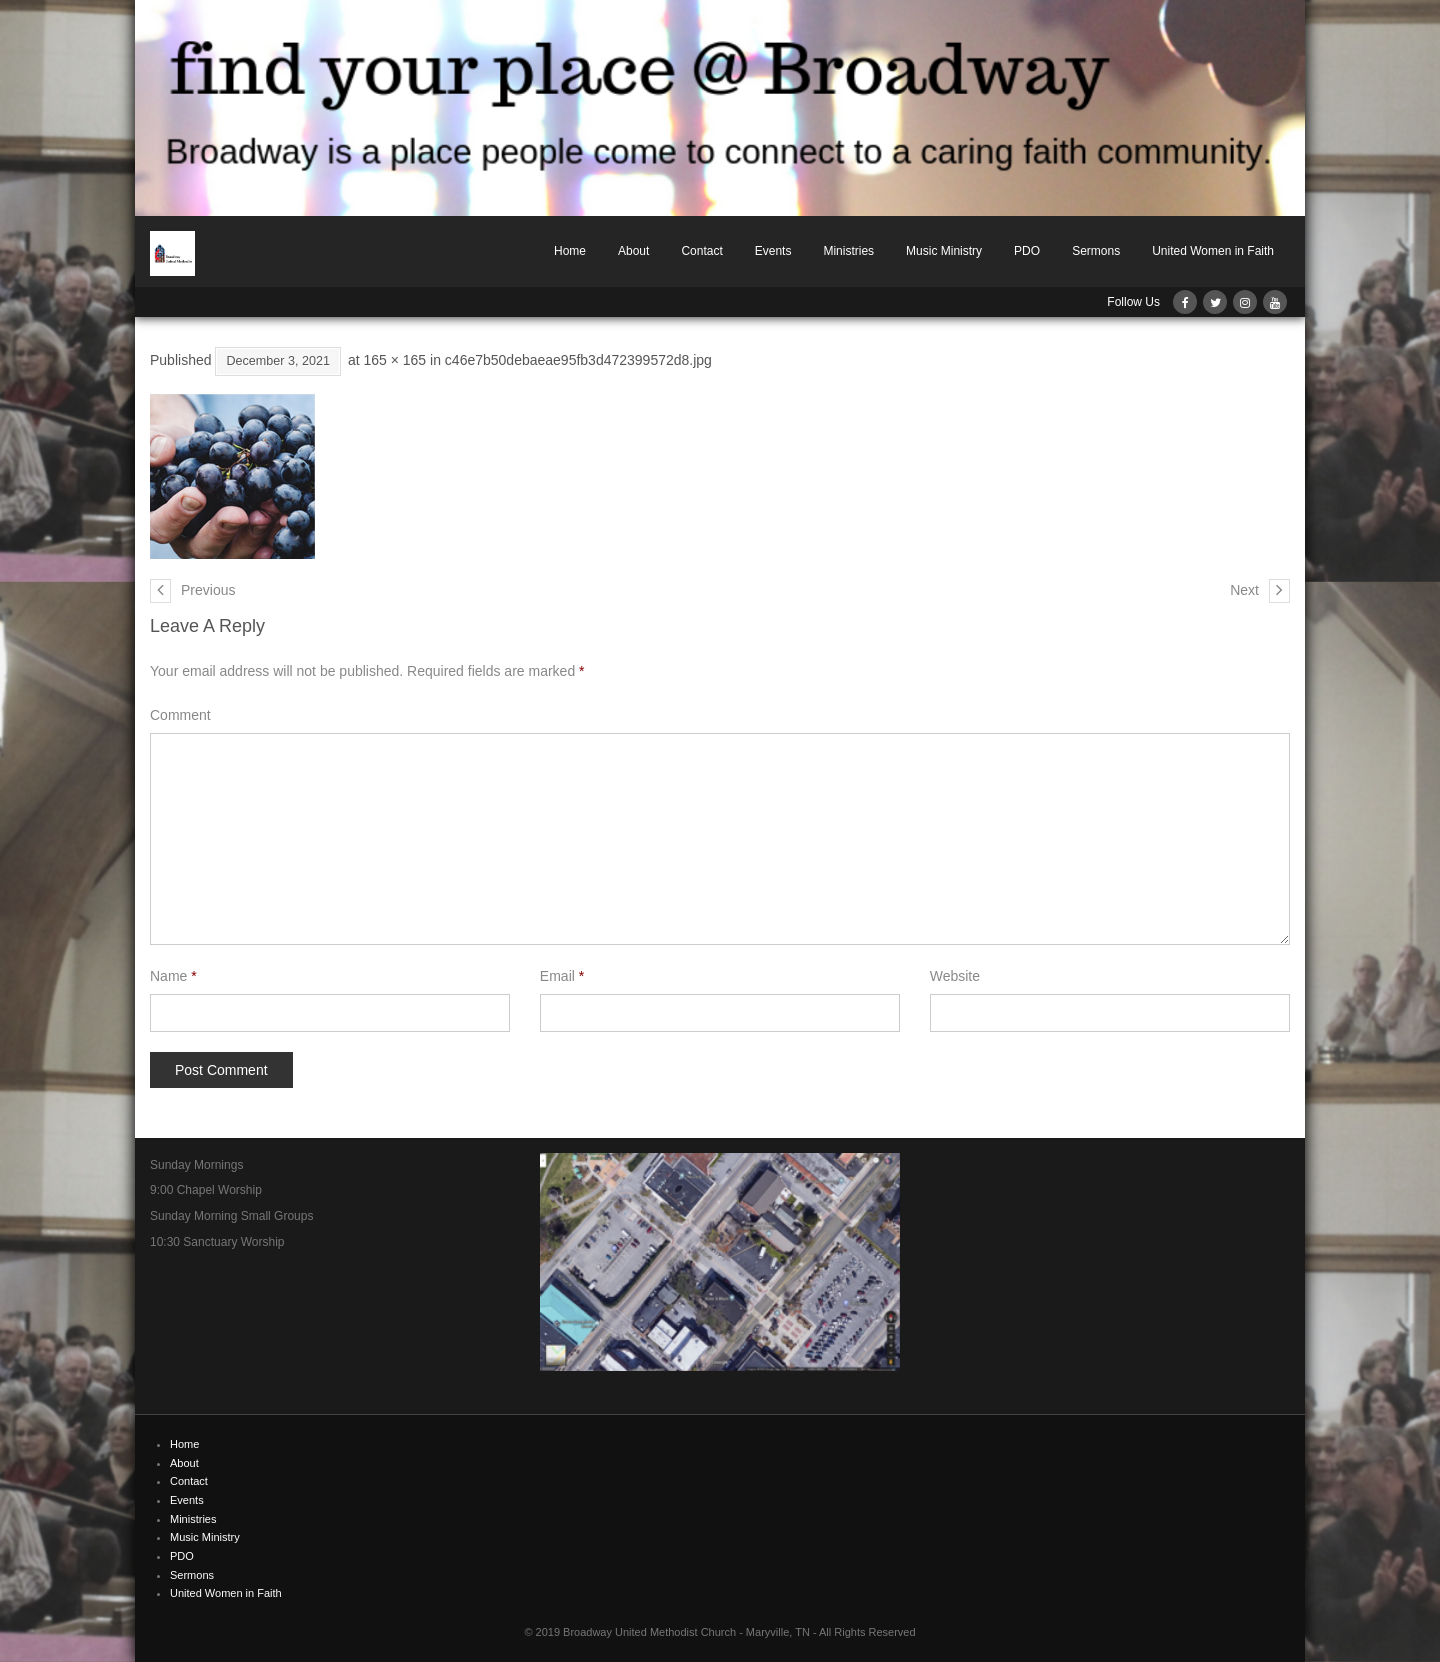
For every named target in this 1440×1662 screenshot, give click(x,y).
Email (562, 976)
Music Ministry (944, 251)
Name (173, 976)
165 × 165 (394, 360)
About (633, 251)
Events (773, 251)
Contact (701, 251)
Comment (180, 715)
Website (955, 976)
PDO (1027, 251)
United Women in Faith (1213, 251)
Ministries (848, 251)
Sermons (1096, 251)
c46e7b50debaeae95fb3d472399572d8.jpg (578, 360)
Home (570, 251)
